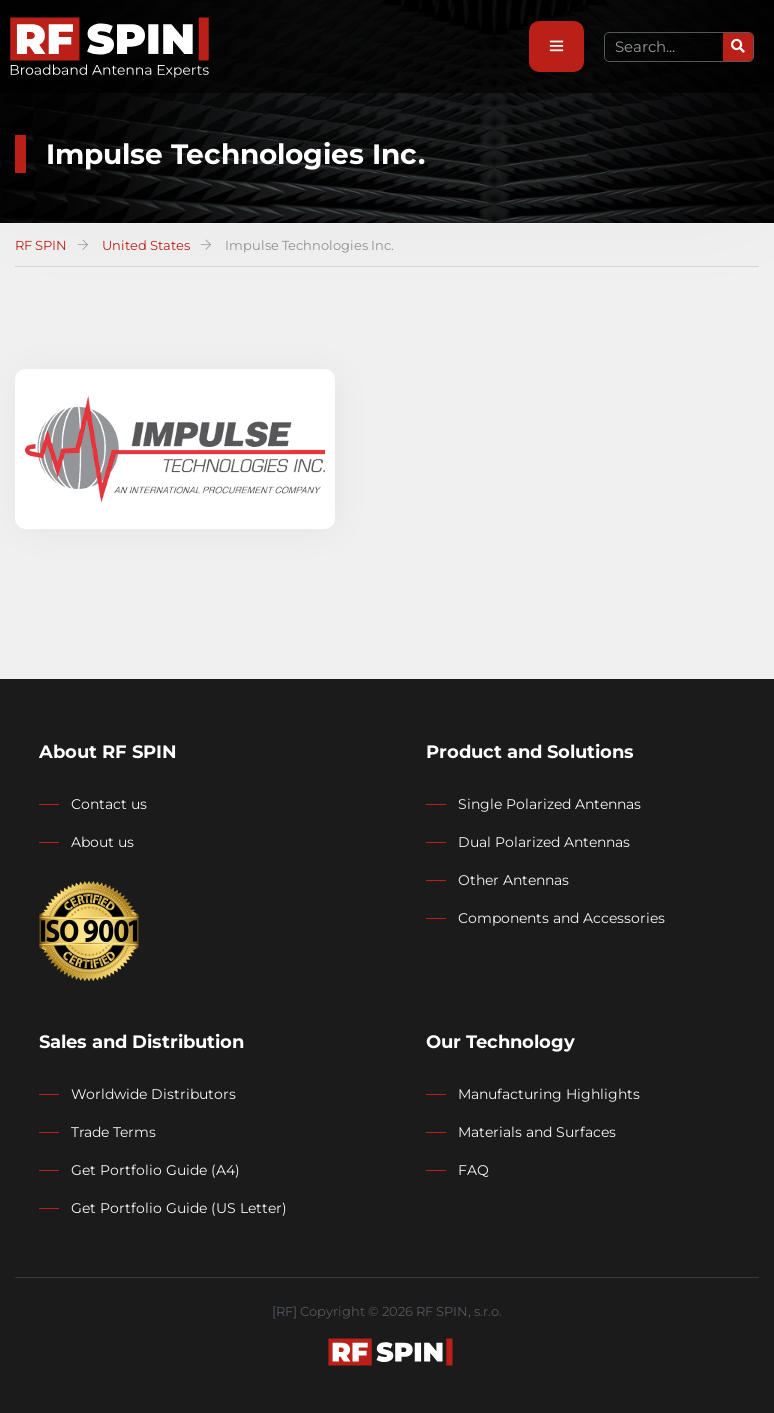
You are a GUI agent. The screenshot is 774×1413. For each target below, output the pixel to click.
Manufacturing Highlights (549, 1094)
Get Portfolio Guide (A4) (155, 1170)
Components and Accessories (561, 918)
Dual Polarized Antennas (544, 842)
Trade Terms (113, 1132)
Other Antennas (513, 880)
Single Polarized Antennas (549, 804)
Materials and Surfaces (537, 1132)
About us (102, 842)
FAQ (473, 1170)
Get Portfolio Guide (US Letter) (179, 1208)
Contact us (109, 804)
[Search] (738, 47)
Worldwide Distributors (153, 1094)
